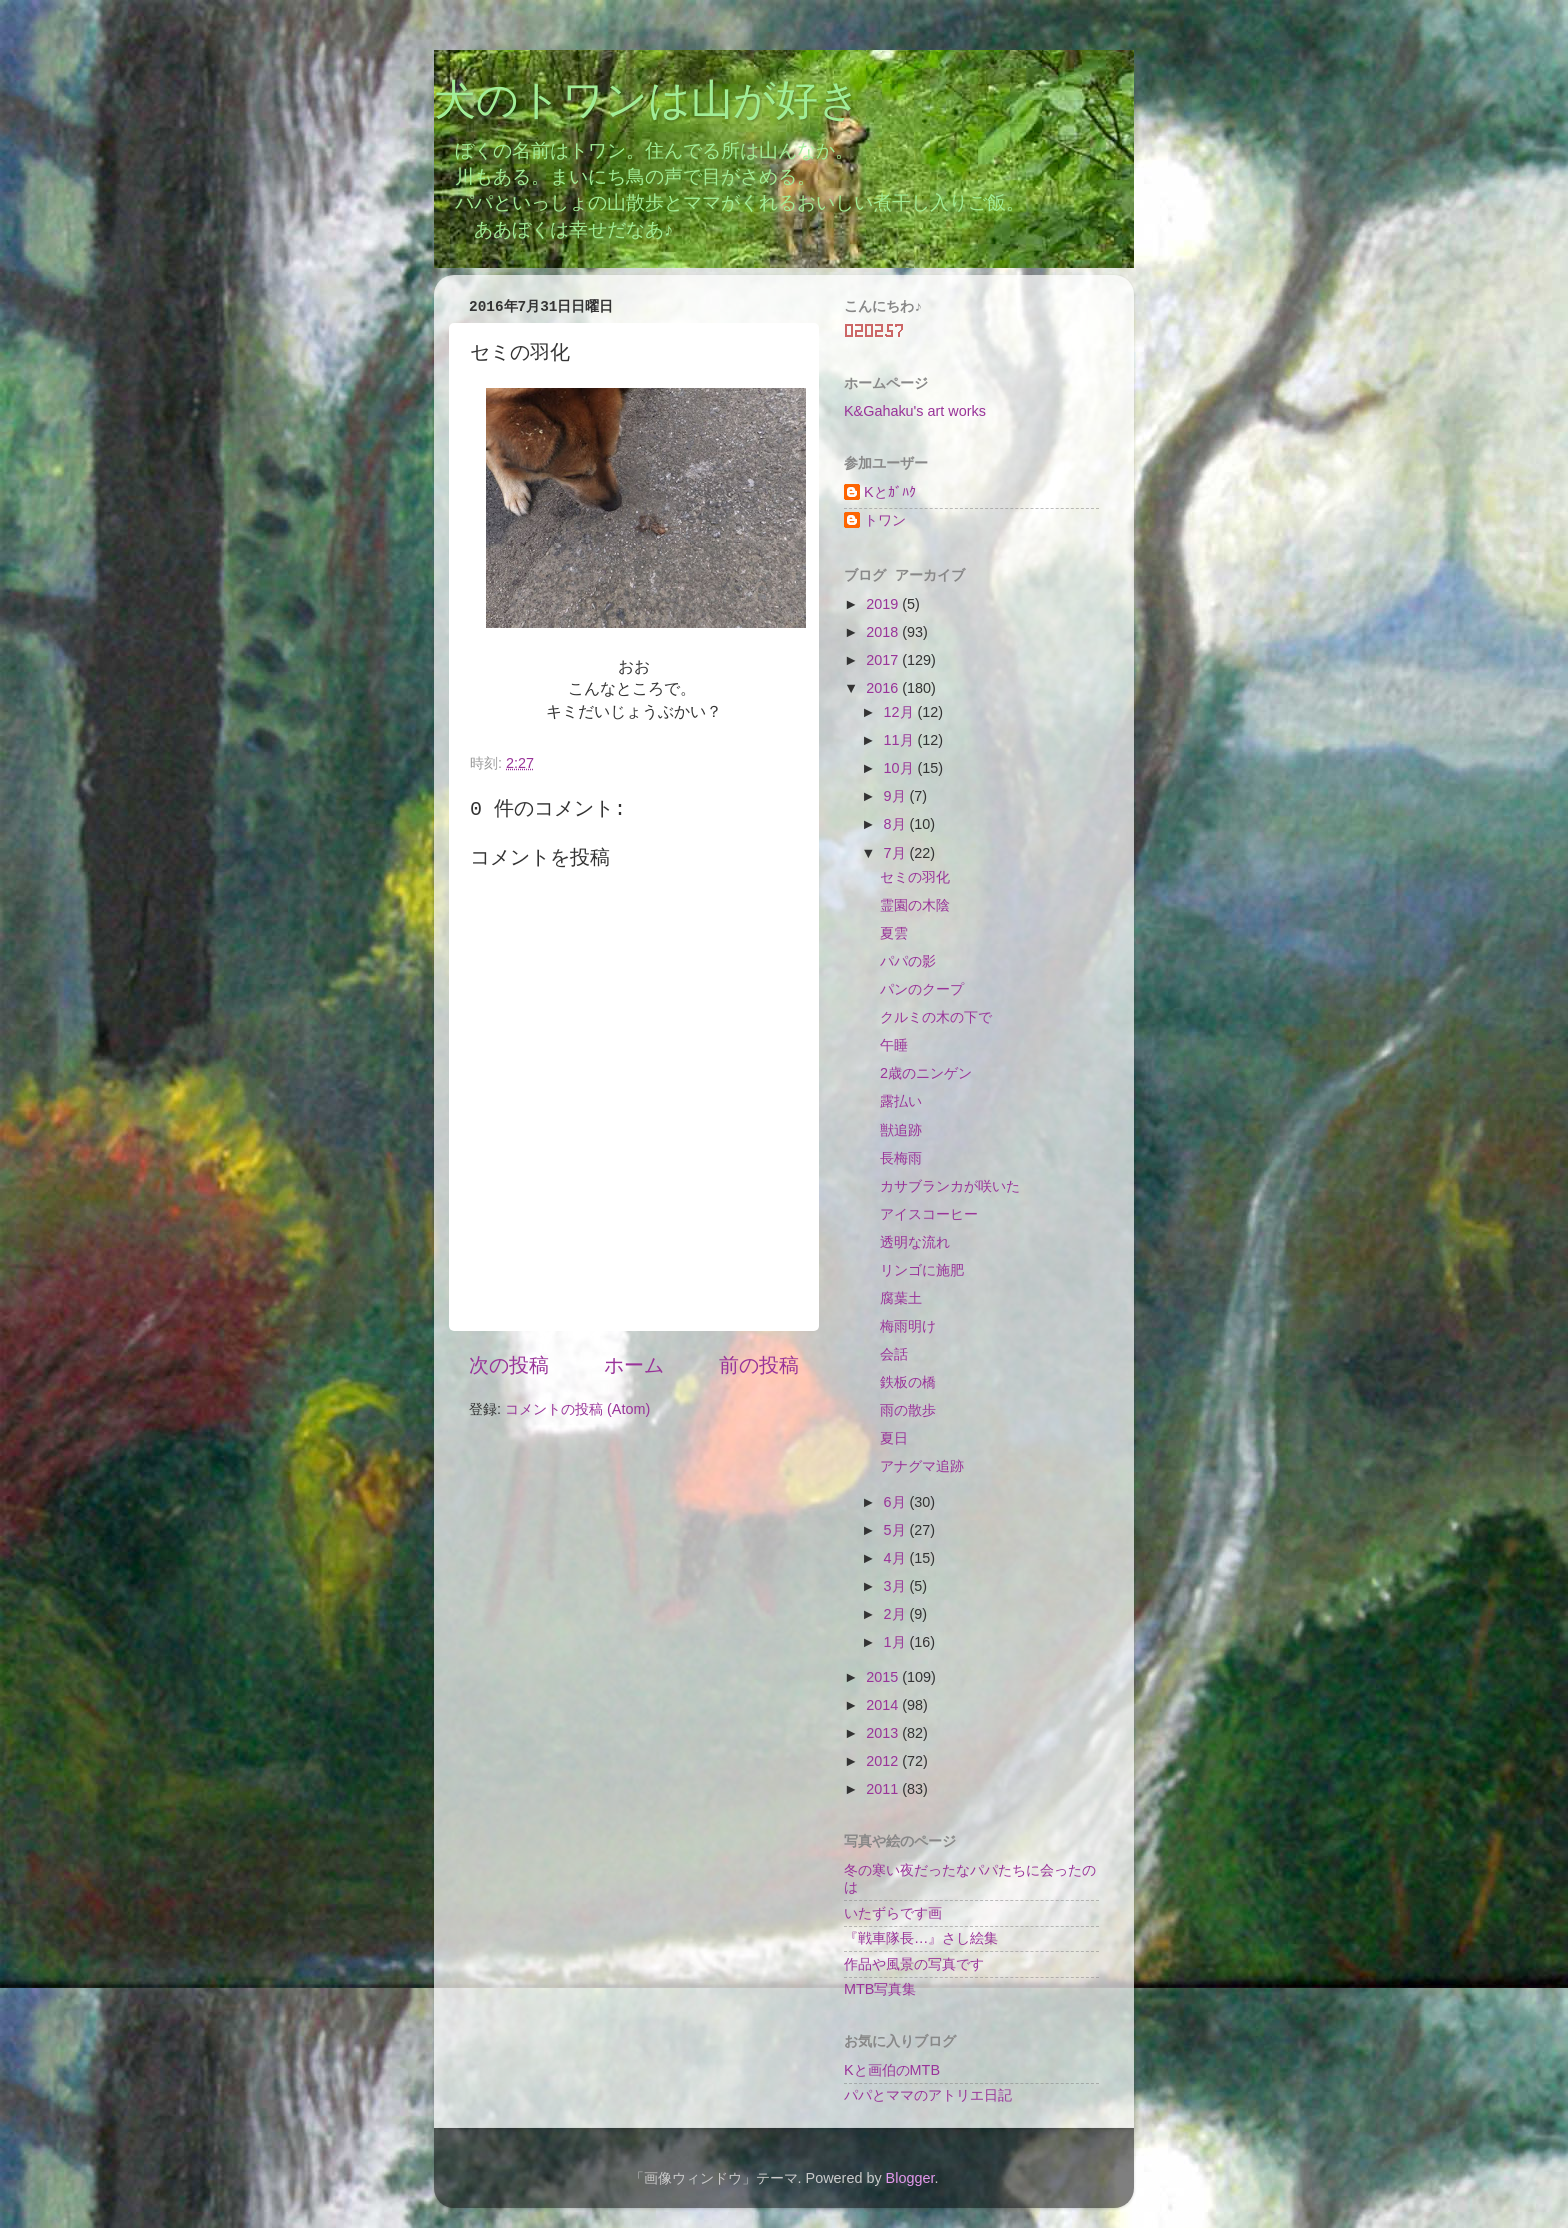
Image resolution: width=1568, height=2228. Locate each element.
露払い (901, 1101)
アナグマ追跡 (922, 1466)
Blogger (910, 2178)
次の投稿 (509, 1365)
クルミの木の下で (936, 1017)
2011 (884, 1789)
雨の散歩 (908, 1410)
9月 (897, 796)
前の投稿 (759, 1365)
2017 (884, 660)
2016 (884, 688)
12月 (901, 712)
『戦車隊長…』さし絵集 (921, 1938)
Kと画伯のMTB (892, 2070)
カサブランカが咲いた (950, 1186)
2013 (884, 1733)
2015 (884, 1677)
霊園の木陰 (915, 905)
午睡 (894, 1045)
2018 (884, 632)
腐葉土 (901, 1298)
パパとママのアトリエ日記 (928, 2095)
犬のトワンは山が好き (647, 103)
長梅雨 (901, 1158)
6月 (897, 1502)
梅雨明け (908, 1326)
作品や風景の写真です (914, 1964)
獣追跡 (901, 1130)
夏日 (894, 1438)
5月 (897, 1530)
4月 (897, 1558)
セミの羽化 (915, 877)
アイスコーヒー (929, 1214)
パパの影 (908, 961)
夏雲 (894, 933)
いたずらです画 (893, 1913)
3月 (897, 1586)
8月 (897, 824)
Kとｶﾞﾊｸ (890, 492)
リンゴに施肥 (922, 1270)
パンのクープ (922, 989)
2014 (884, 1705)
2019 (884, 604)
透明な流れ (915, 1242)
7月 (897, 853)
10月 (901, 768)
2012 (884, 1761)
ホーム (634, 1365)
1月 (897, 1642)
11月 (901, 740)
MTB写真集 (880, 1989)
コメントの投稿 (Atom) (577, 1409)
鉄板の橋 (908, 1382)
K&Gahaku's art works (915, 411)
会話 (894, 1354)
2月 (897, 1614)
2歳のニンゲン (926, 1073)
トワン (885, 520)
